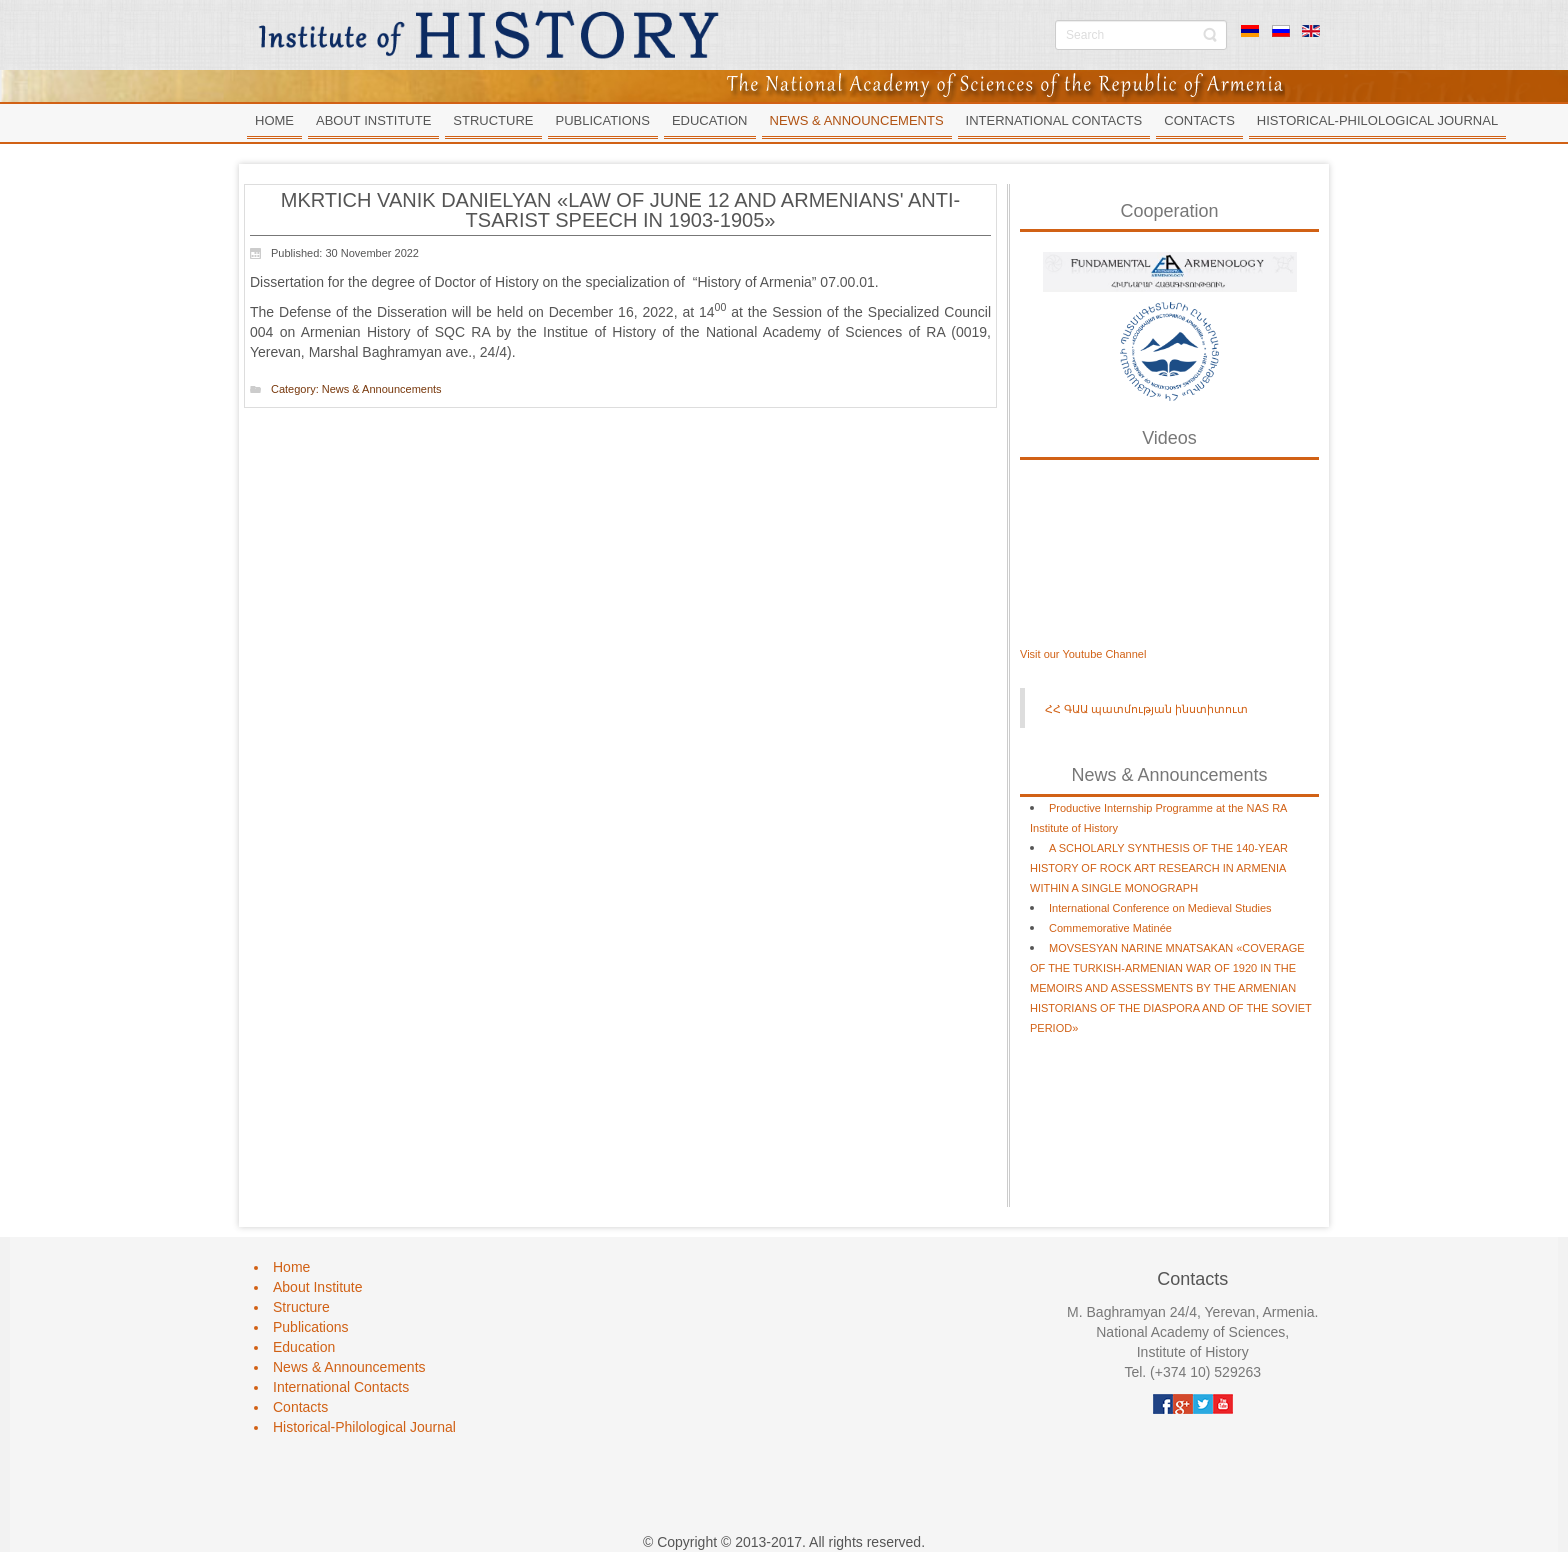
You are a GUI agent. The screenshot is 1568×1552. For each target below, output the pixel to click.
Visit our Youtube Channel (1083, 654)
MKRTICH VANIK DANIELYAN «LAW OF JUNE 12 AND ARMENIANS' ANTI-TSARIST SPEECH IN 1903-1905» (621, 210)
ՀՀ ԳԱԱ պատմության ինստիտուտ (1146, 709)
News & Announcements (382, 389)
